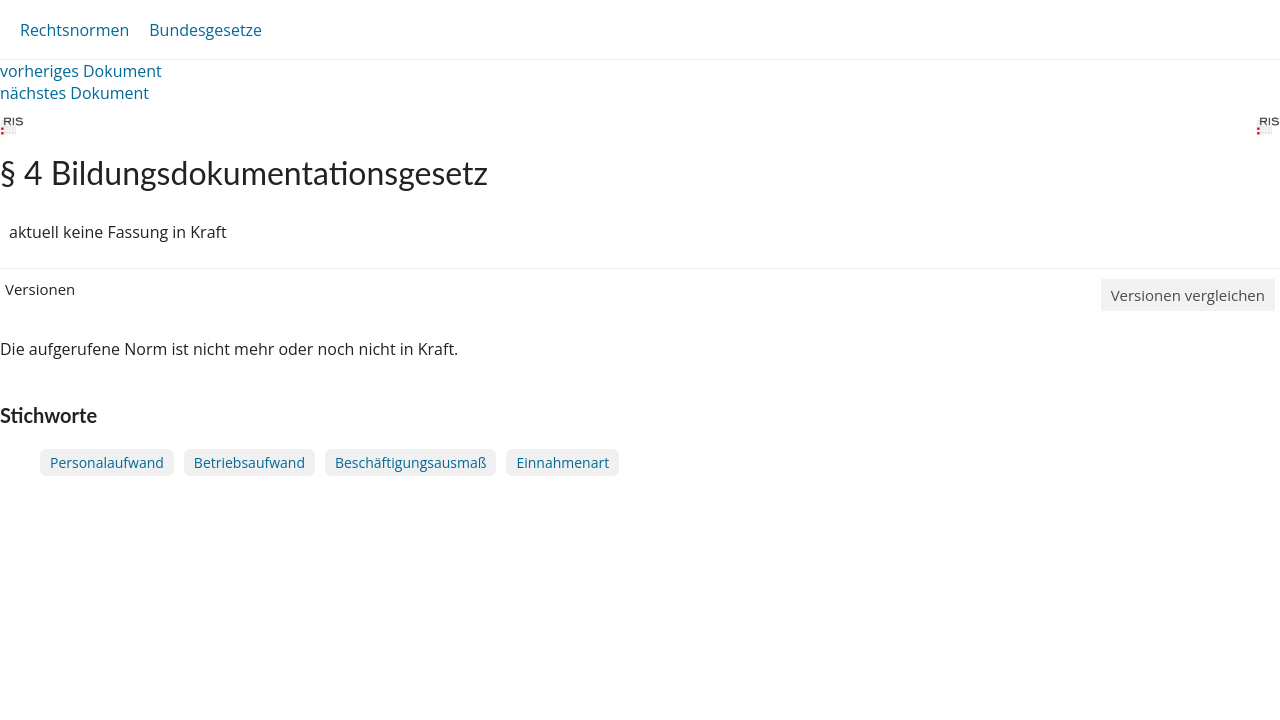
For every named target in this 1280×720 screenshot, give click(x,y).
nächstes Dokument (74, 93)
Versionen (40, 289)
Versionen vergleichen (1188, 295)
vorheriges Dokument (81, 71)
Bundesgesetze (205, 30)
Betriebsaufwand (249, 462)
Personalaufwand (107, 462)
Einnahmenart (562, 462)
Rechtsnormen (74, 30)
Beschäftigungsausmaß (410, 462)
